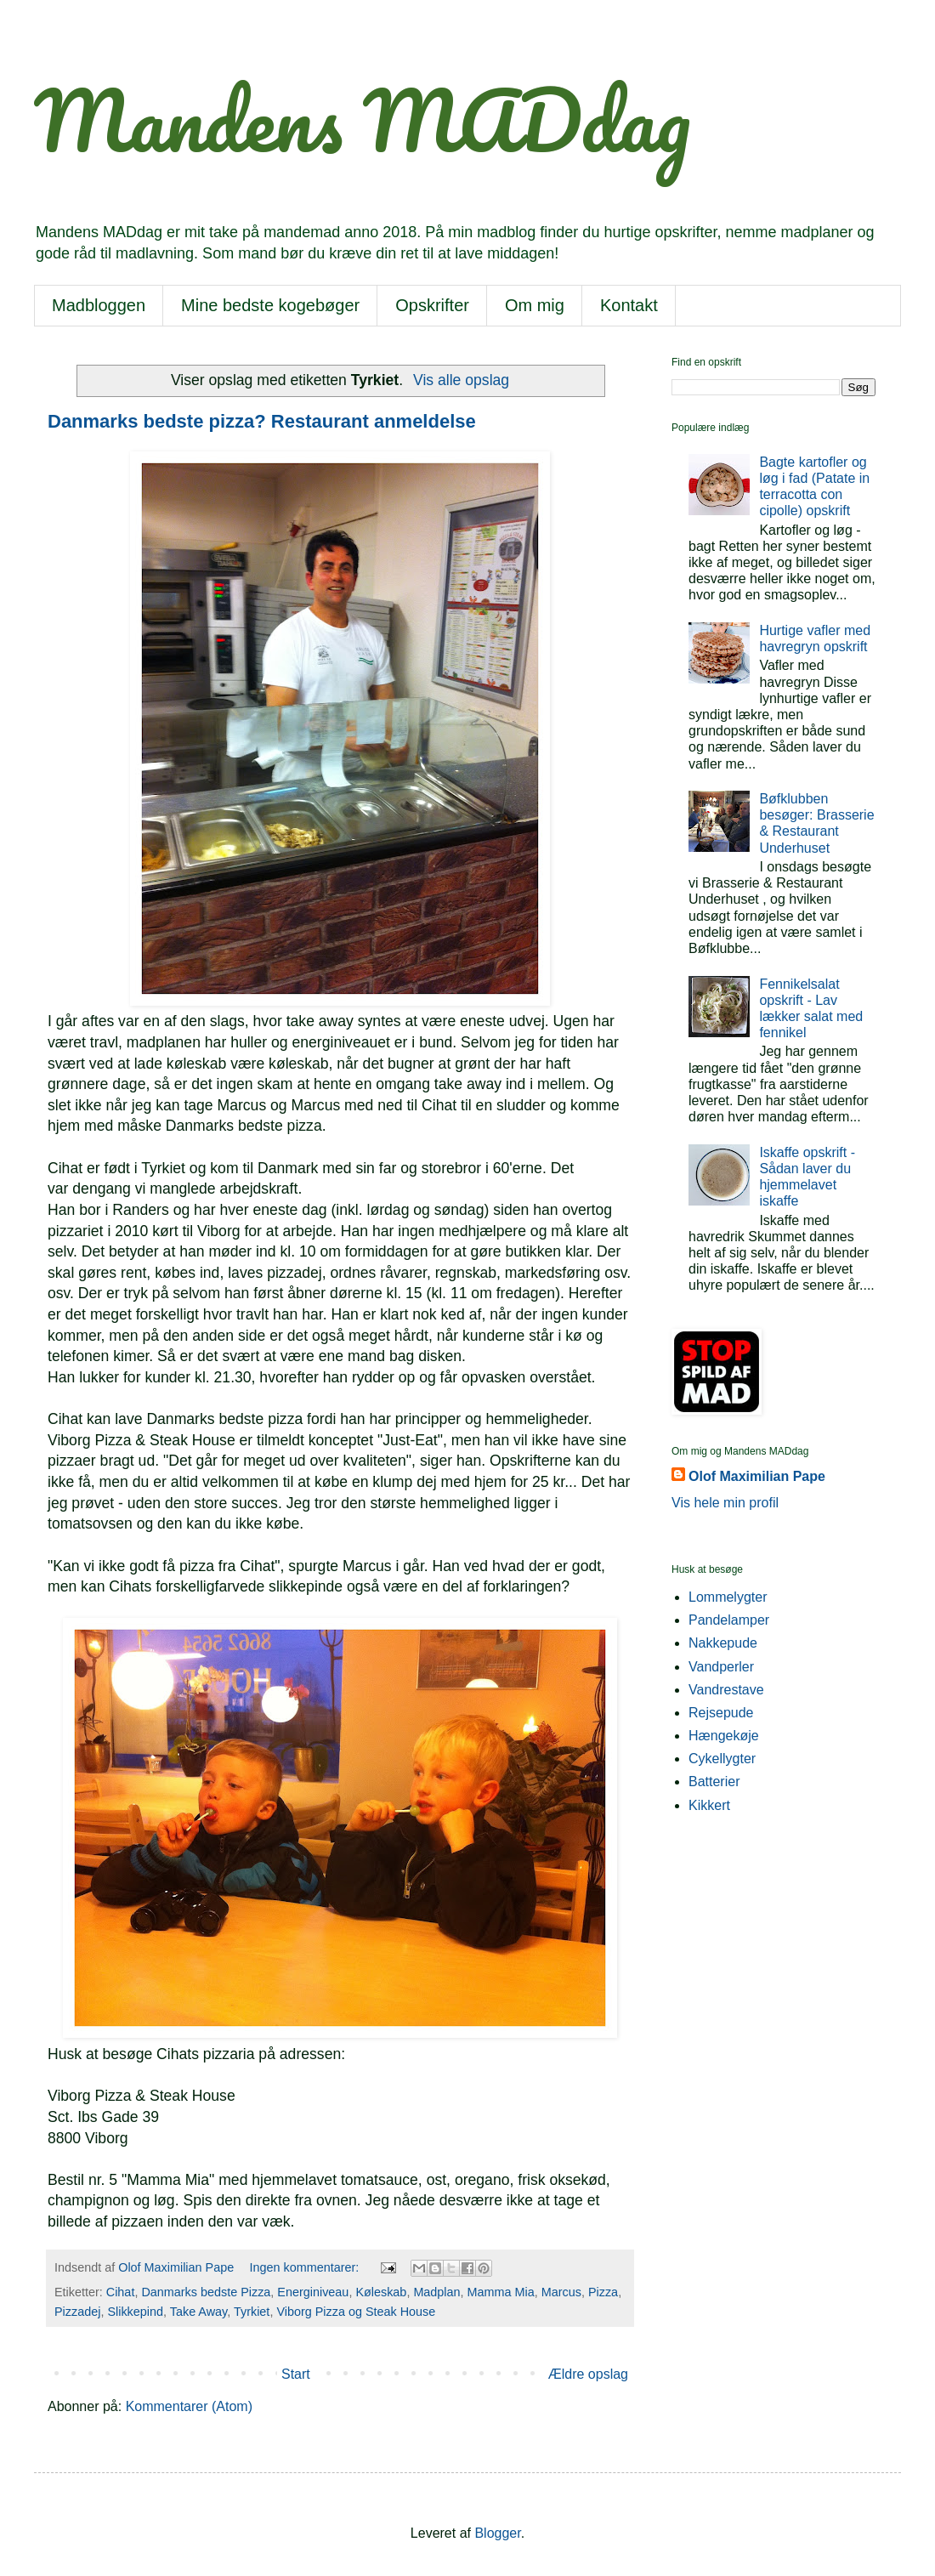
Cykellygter (722, 1758)
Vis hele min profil (725, 1502)
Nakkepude (722, 1643)
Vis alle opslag (461, 380)
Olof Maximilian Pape (756, 1476)
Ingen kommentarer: (306, 2267)
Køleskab (380, 2292)
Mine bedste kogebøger (270, 305)
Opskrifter (432, 305)
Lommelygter (727, 1597)
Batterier (714, 1781)
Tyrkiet (251, 2311)
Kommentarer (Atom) (189, 2406)
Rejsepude (721, 1712)
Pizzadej (77, 2311)
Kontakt (629, 305)
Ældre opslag (588, 2374)
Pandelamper (728, 1620)
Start (295, 2374)
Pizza (603, 2292)
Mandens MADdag (362, 120)
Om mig (534, 305)
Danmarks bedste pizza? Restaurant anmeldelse (262, 421)
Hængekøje (723, 1735)
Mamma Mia (501, 2292)
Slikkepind (135, 2311)
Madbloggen (98, 305)
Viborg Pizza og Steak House (355, 2311)
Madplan (436, 2292)
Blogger (497, 2533)
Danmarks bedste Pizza (205, 2292)
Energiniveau (312, 2292)
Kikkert (709, 1805)
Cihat (120, 2292)
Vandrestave (726, 1689)
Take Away (198, 2311)
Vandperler (721, 1667)
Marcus (561, 2292)
